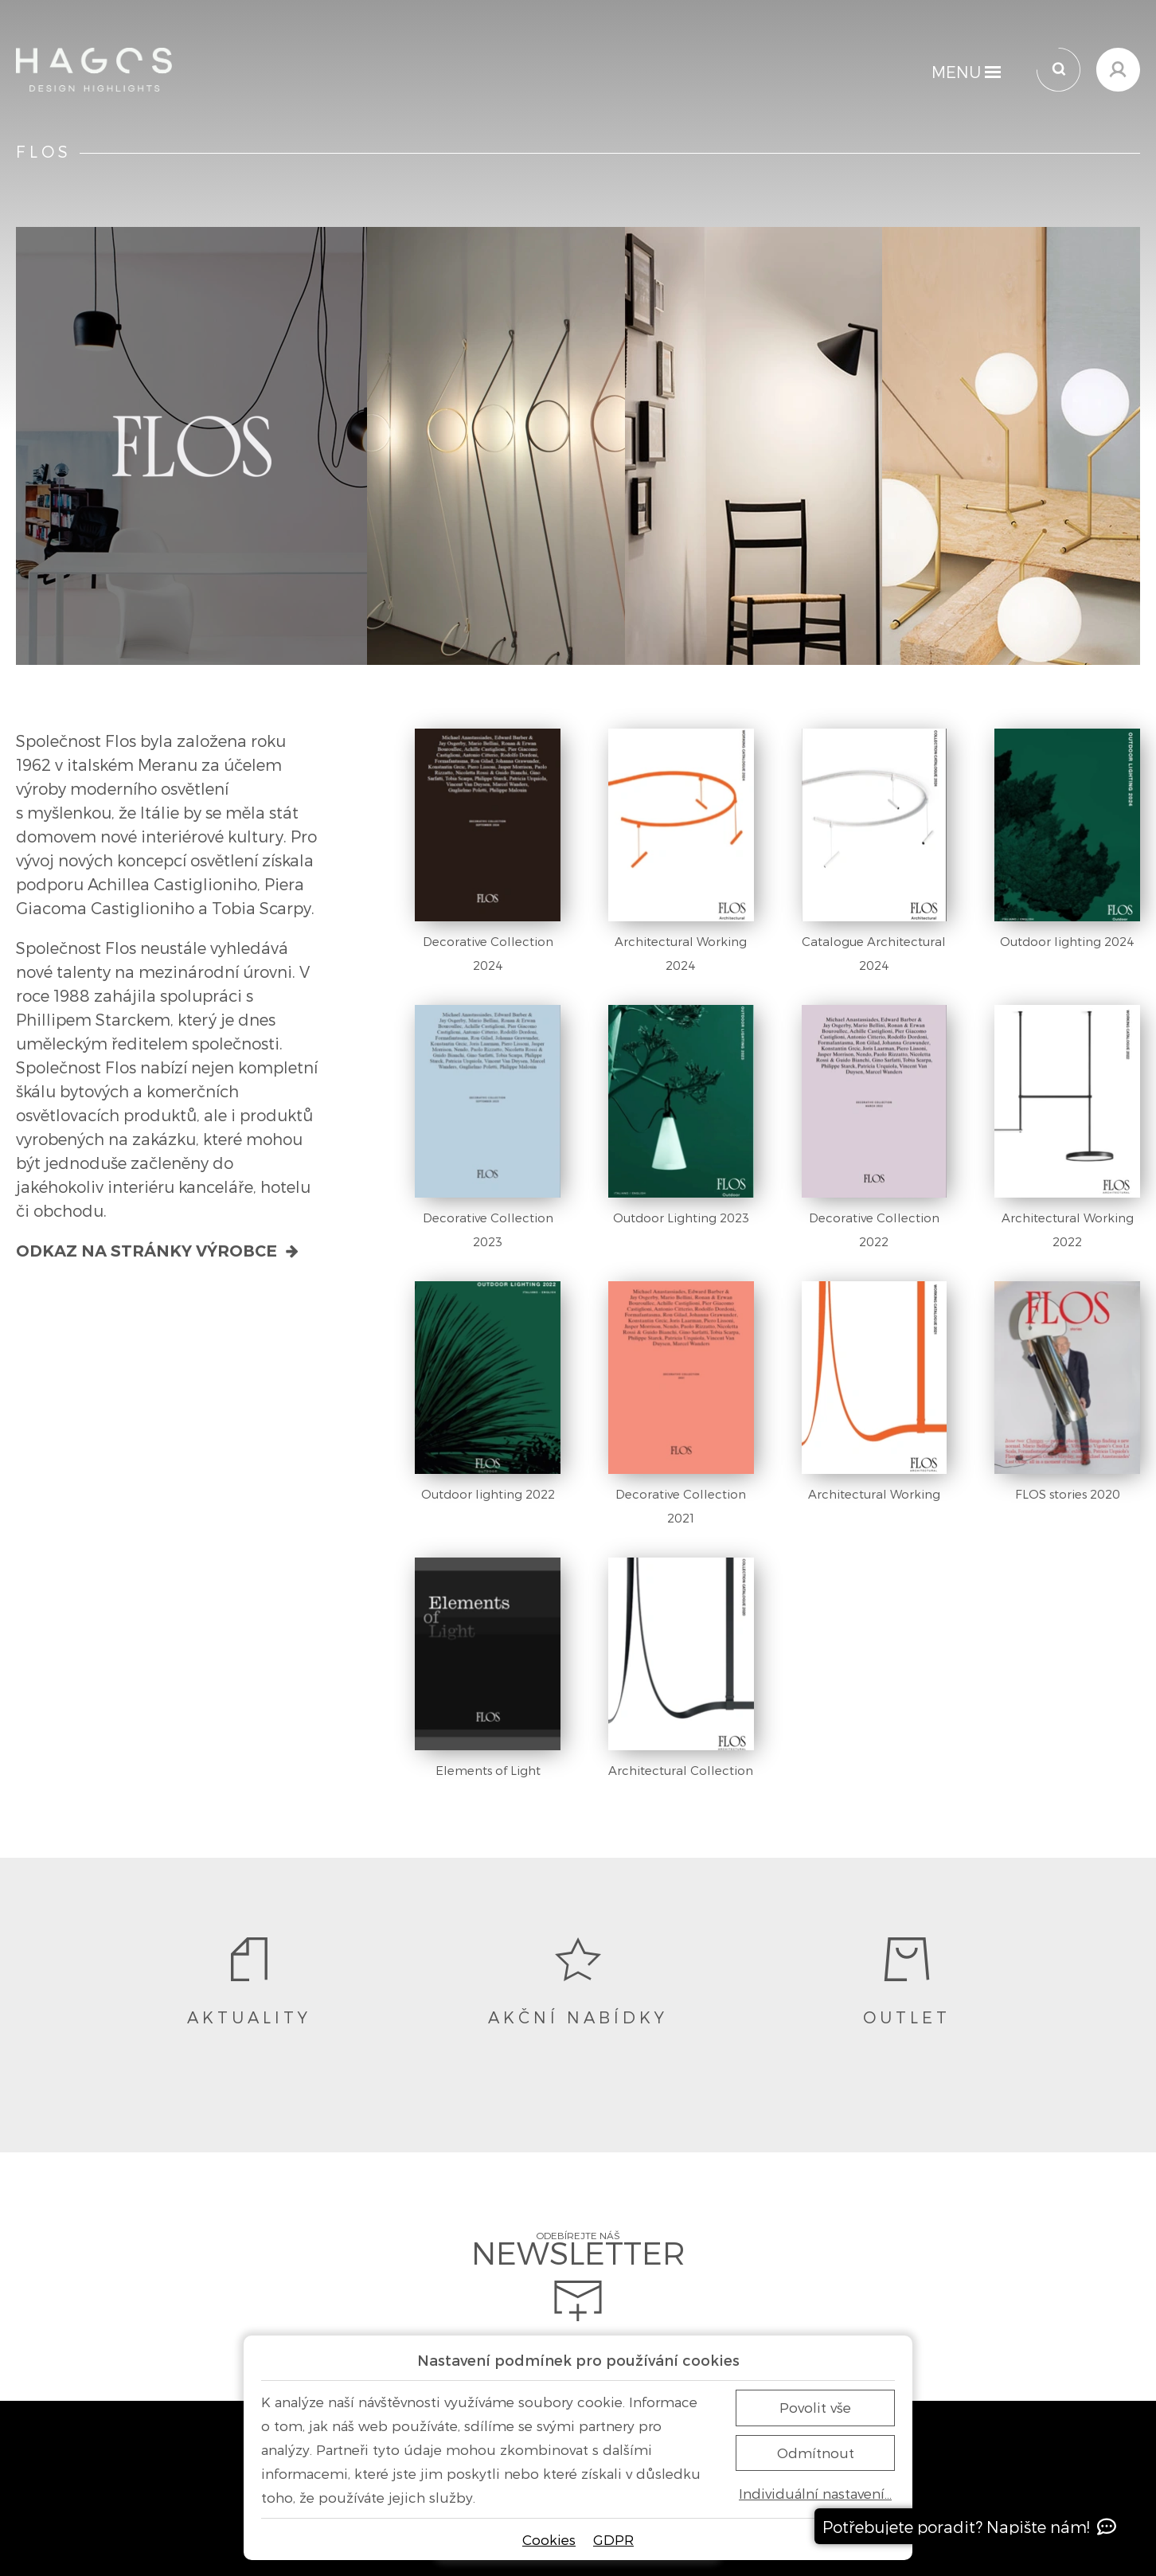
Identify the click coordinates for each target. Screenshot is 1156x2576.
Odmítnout (815, 2453)
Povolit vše (815, 2407)
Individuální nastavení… (815, 2493)
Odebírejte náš (578, 2277)
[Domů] (94, 70)
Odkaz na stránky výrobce (157, 1251)
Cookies (549, 2539)
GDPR (613, 2539)
